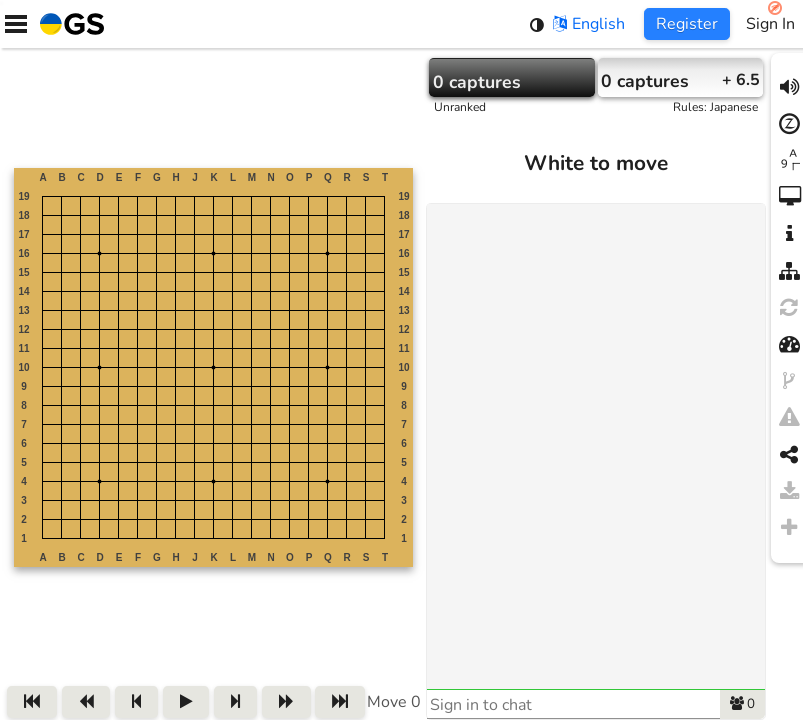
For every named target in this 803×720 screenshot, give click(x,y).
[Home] (68, 24)
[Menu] (16, 24)
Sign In (770, 24)
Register (687, 24)
